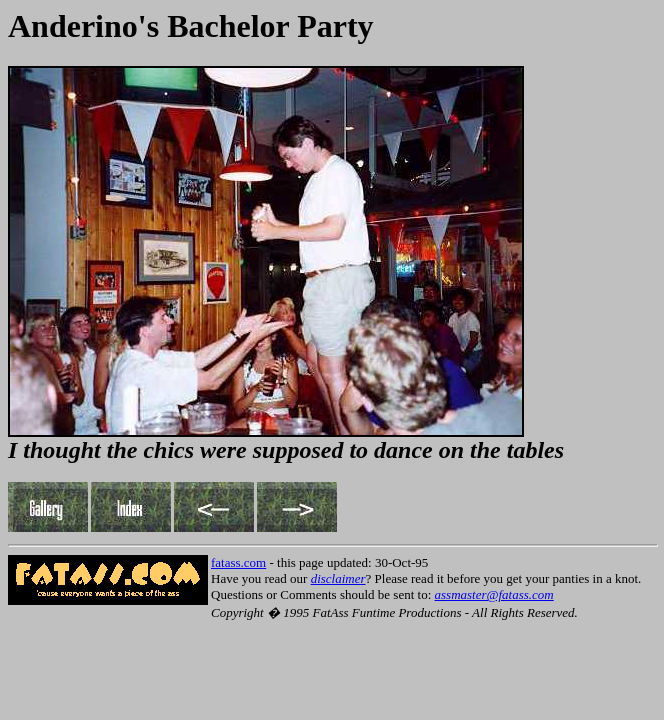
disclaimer (338, 578)
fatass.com (238, 562)
